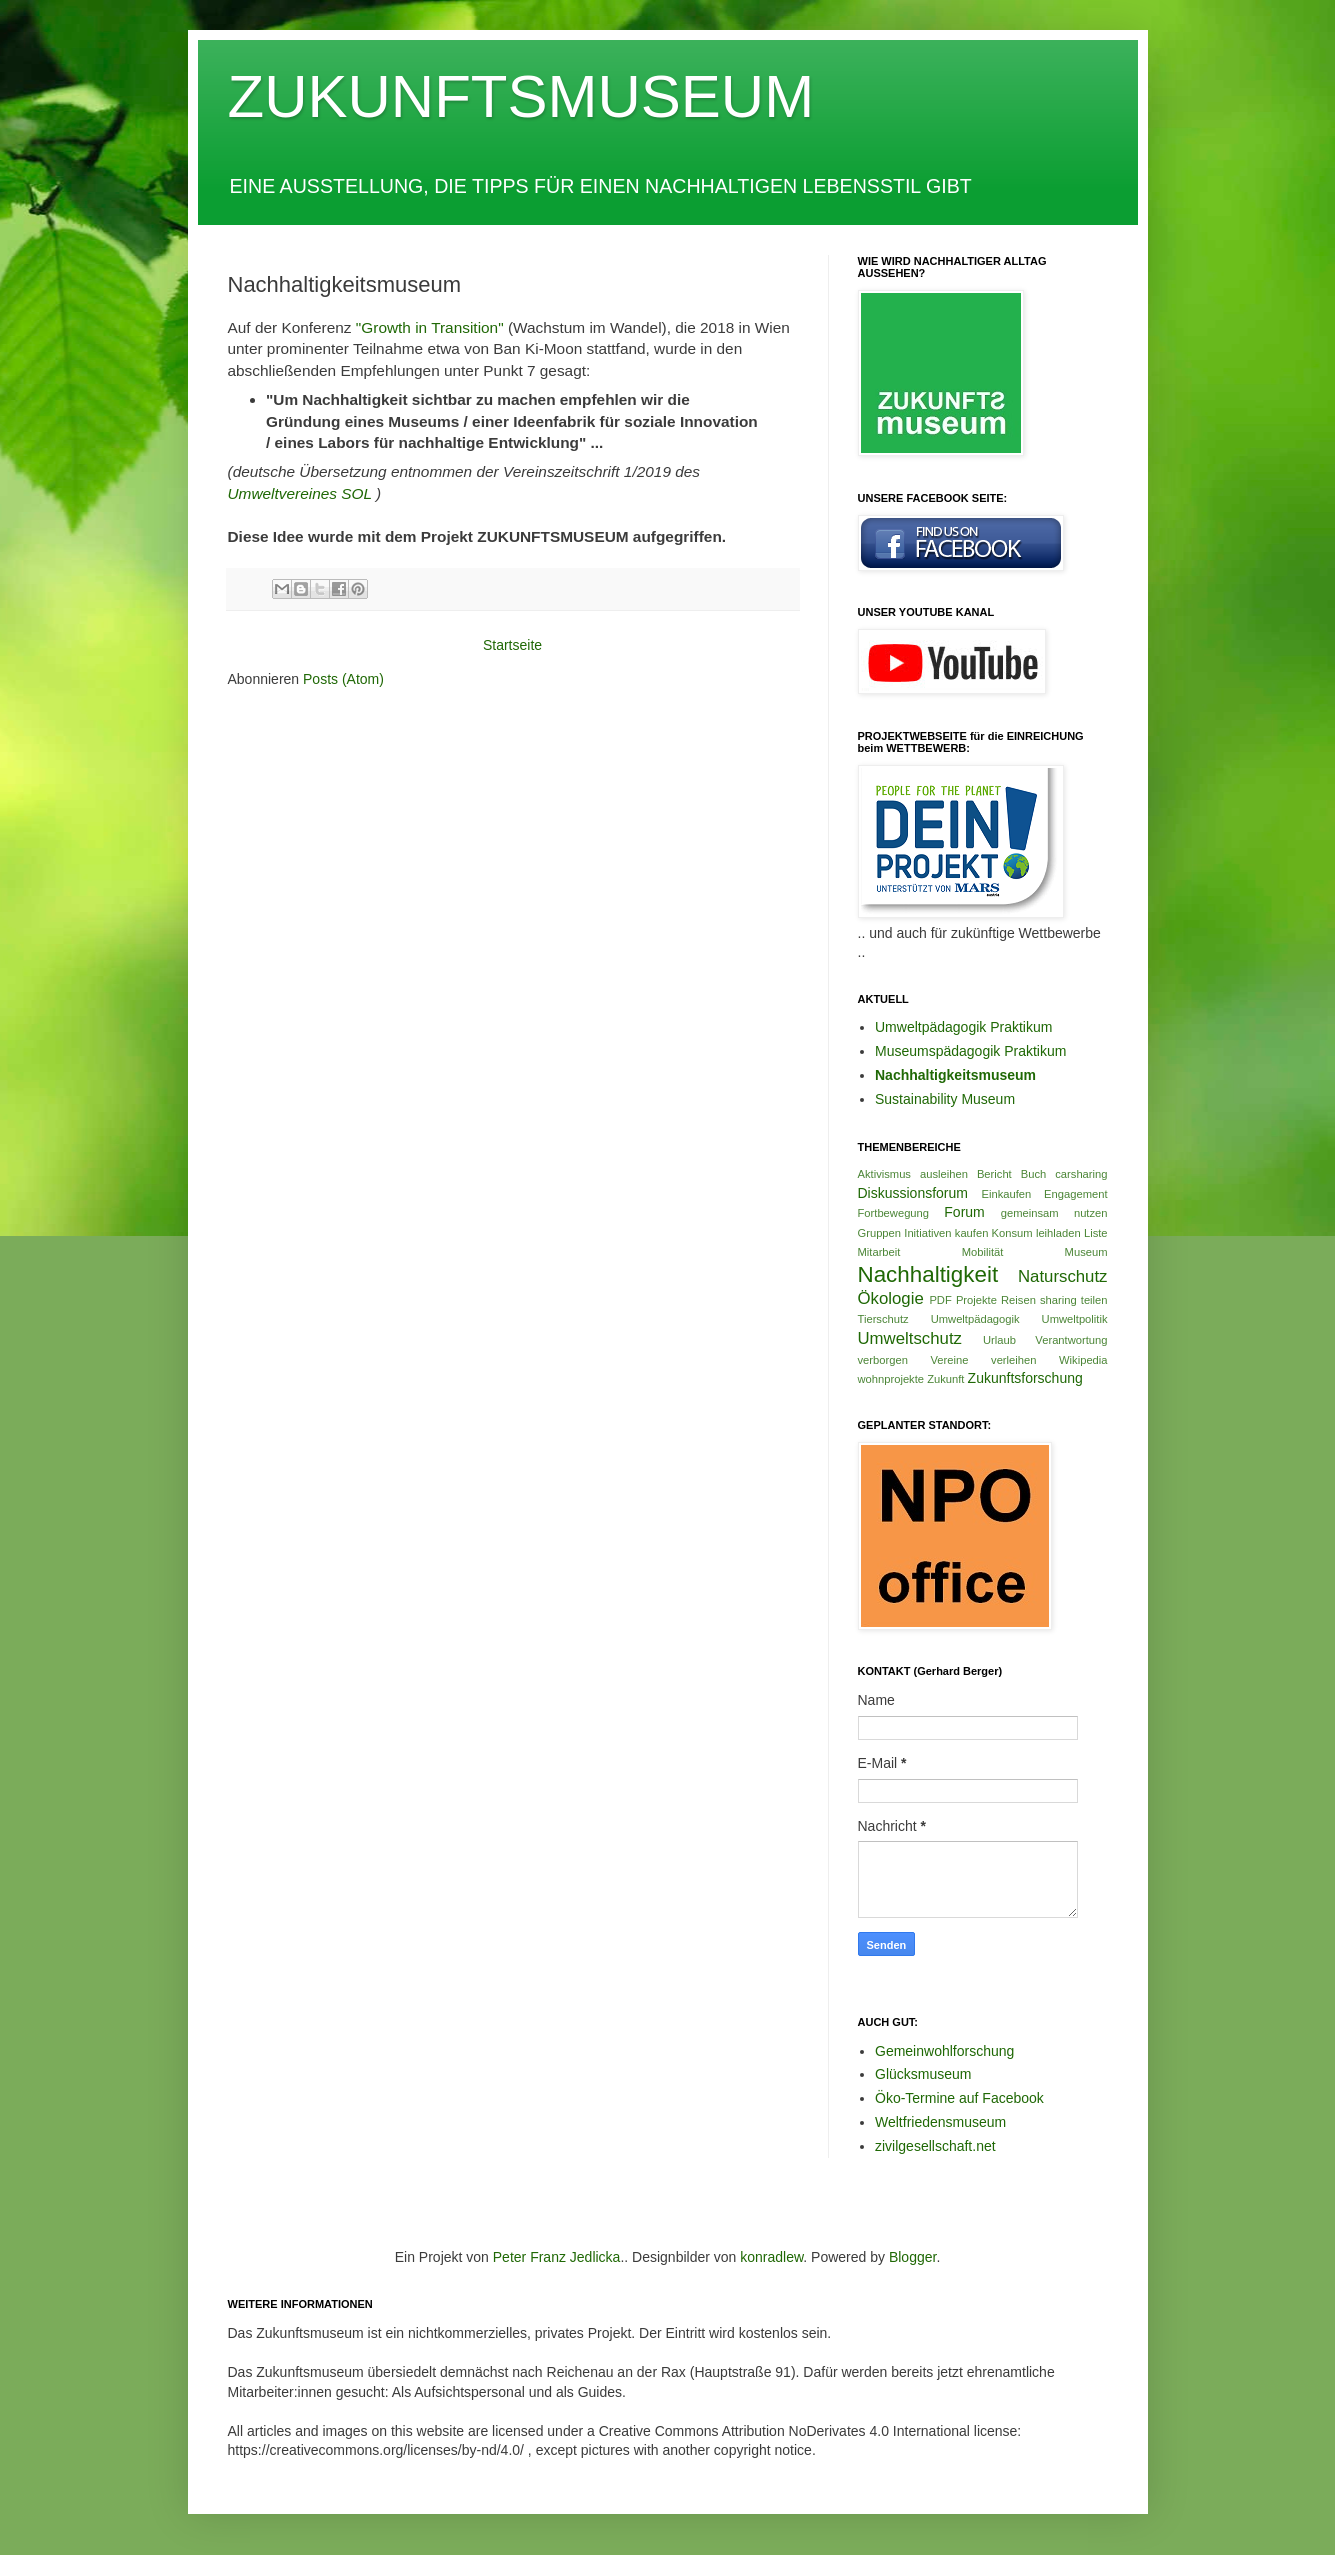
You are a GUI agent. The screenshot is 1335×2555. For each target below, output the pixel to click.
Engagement (1075, 1194)
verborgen (883, 1360)
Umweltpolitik (1075, 1319)
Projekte (976, 1300)
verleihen (1013, 1360)
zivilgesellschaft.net (935, 2146)
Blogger (912, 2257)
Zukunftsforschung (1025, 1378)
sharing (1058, 1300)
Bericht (994, 1174)
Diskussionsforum (913, 1193)
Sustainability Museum (945, 1099)
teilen (1094, 1300)
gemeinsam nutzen (1054, 1213)
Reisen (1018, 1300)
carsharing (1081, 1174)
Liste (1096, 1233)
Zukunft (945, 1379)
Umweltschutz (910, 1338)
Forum (964, 1212)
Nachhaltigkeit (928, 1274)
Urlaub (999, 1340)
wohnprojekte (891, 1379)
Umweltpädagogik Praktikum (963, 1027)
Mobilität (983, 1252)
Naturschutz (1063, 1276)
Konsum (1012, 1233)
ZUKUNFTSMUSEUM (521, 96)
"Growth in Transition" (430, 327)
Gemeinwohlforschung (944, 2051)
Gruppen (880, 1233)
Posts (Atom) (343, 679)
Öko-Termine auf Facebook (959, 2098)
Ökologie (891, 1298)
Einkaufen (1007, 1194)
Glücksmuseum (923, 2074)
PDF (940, 1300)
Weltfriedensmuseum (940, 2122)
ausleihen (944, 1174)
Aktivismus (884, 1174)
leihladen (1058, 1233)
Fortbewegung (894, 1213)
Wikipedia (1083, 1360)
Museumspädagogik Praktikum (970, 1051)
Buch (1034, 1174)
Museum (1086, 1252)
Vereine (949, 1360)
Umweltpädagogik (975, 1319)
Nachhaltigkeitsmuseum (955, 1075)
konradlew (771, 2257)
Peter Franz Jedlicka (557, 2257)
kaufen (972, 1233)
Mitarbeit (879, 1252)
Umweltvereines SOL (300, 493)
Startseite (512, 645)
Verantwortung (1071, 1340)
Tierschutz (883, 1319)
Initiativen (927, 1233)
